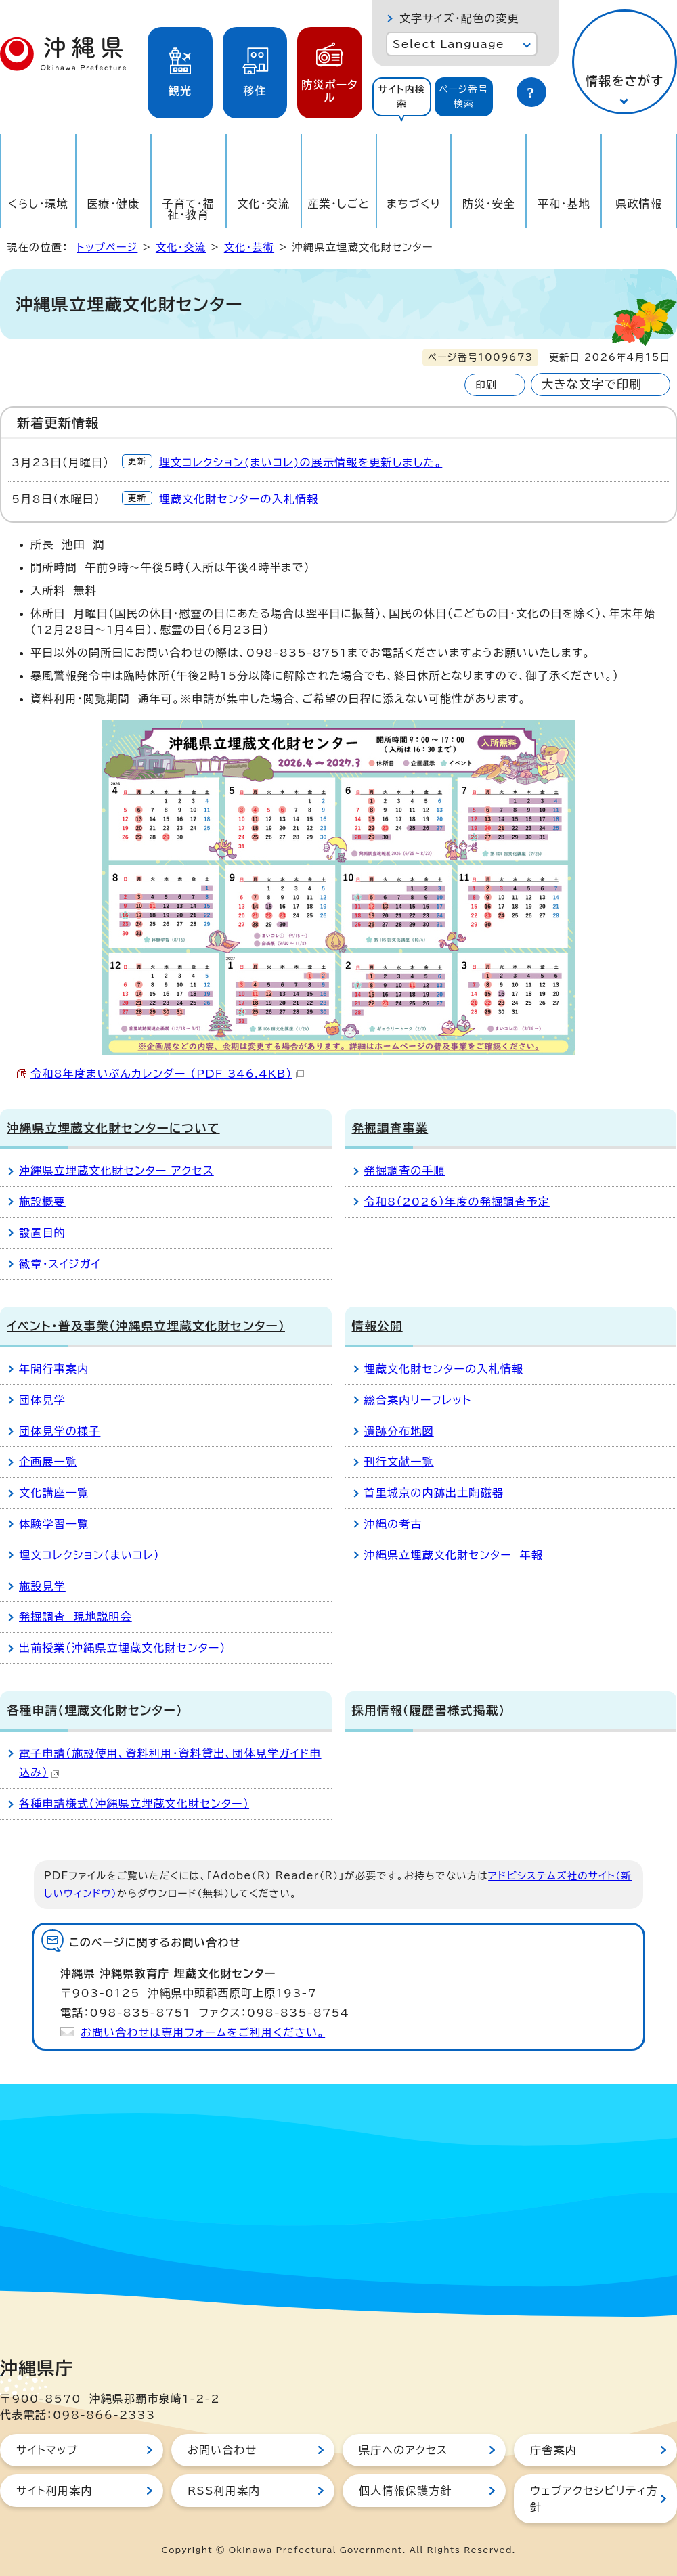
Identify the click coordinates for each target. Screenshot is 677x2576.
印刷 (485, 385)
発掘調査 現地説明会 (75, 1616)
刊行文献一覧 (399, 1461)
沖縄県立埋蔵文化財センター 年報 (454, 1555)
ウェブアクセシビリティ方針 (594, 2498)
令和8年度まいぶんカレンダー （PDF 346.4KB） (167, 1073)
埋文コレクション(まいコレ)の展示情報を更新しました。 (301, 462)
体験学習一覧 (54, 1524)
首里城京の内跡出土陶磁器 (434, 1492)
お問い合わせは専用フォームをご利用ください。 (203, 2032)
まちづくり (414, 203)
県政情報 (638, 203)
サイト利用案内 (54, 2490)
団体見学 (42, 1400)
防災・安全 (488, 203)
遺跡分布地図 (399, 1431)
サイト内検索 (401, 96)
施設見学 (42, 1586)
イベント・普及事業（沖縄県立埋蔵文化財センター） (146, 1326)
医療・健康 (113, 203)
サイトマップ (47, 2450)
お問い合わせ (222, 2450)
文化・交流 (263, 203)
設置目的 (42, 1232)
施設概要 (42, 1201)
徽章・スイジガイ (60, 1264)
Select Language (448, 44)
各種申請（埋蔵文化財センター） (95, 1710)
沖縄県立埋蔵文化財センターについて (113, 1128)
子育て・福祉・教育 (188, 209)
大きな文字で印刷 (592, 384)
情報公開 (377, 1326)
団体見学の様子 (59, 1431)
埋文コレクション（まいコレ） (89, 1555)
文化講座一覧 (54, 1492)
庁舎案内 (553, 2450)
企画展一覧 (48, 1461)
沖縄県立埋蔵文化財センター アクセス (116, 1170)
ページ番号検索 (464, 96)
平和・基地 (564, 203)
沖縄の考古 (393, 1524)
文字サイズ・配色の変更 (459, 18)
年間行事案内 (54, 1368)
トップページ (107, 247)
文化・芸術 (249, 247)
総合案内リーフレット (418, 1400)
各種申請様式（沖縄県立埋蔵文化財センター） (134, 1803)
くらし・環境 (38, 203)
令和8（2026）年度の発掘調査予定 (457, 1201)
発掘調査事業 (390, 1128)
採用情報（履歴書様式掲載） (429, 1710)
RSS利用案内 (224, 2490)
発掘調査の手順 (404, 1170)
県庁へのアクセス (403, 2450)
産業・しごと (338, 203)
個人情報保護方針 (405, 2490)
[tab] (401, 96)
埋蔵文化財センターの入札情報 (239, 499)
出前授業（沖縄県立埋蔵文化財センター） (122, 1647)
